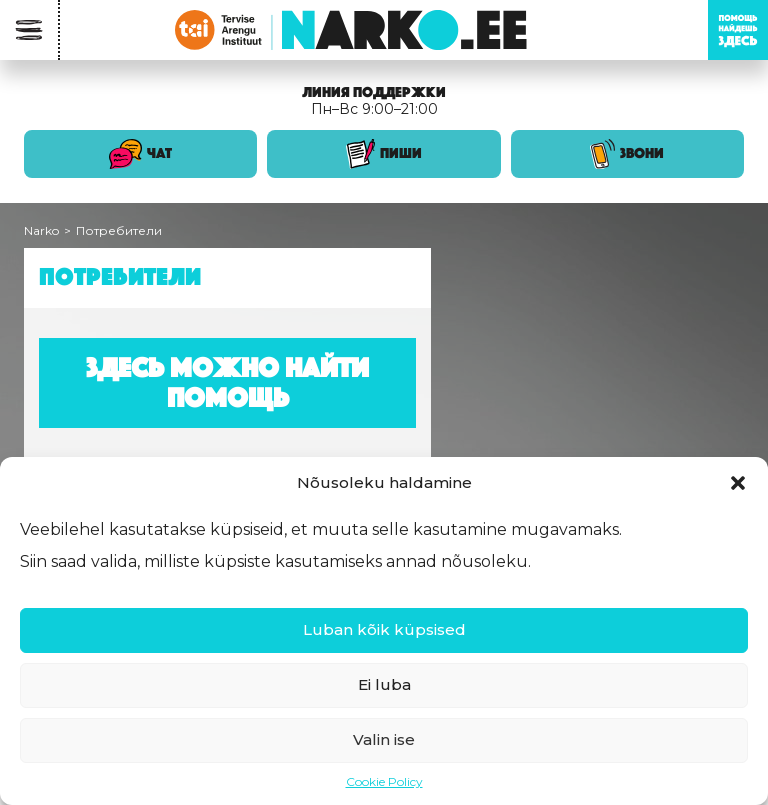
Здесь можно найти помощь (227, 382)
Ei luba (384, 684)
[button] (738, 483)
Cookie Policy (384, 781)
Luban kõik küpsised (384, 629)
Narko (41, 230)
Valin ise (384, 739)
